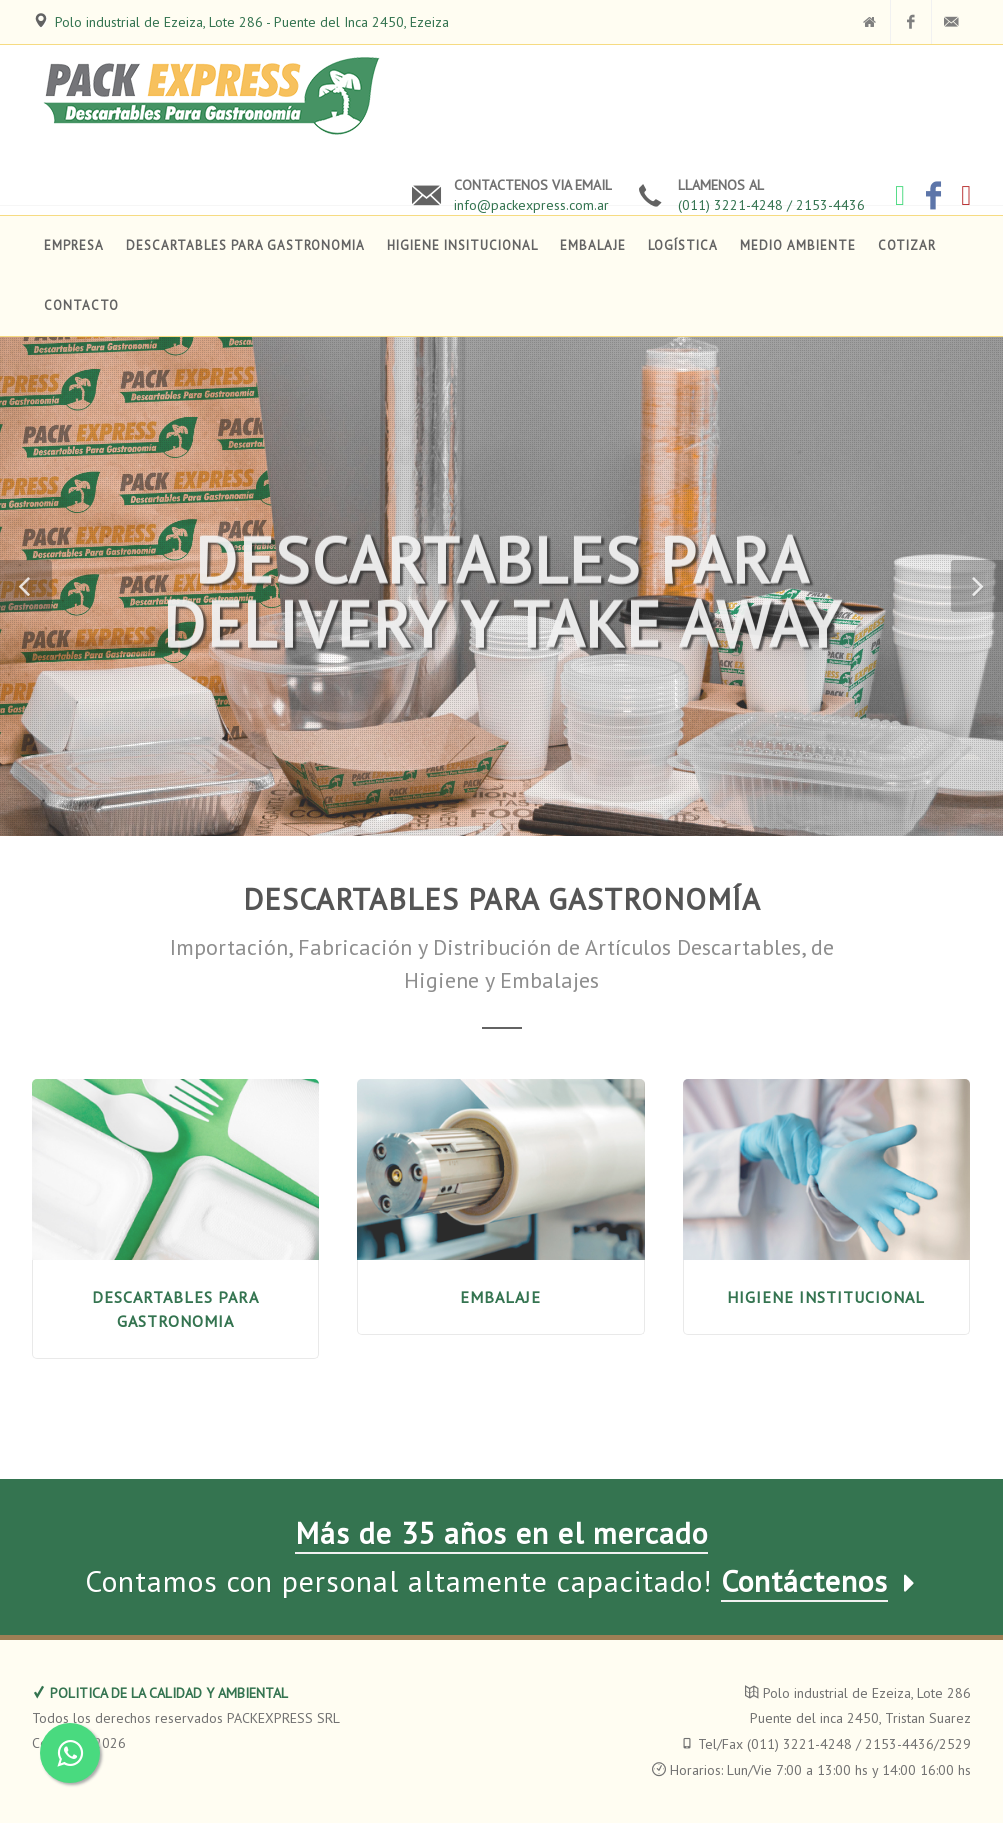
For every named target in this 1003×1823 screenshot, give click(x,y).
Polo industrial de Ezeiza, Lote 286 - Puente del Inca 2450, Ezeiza (252, 22)
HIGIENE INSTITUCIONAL (826, 1297)
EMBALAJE (500, 1297)
